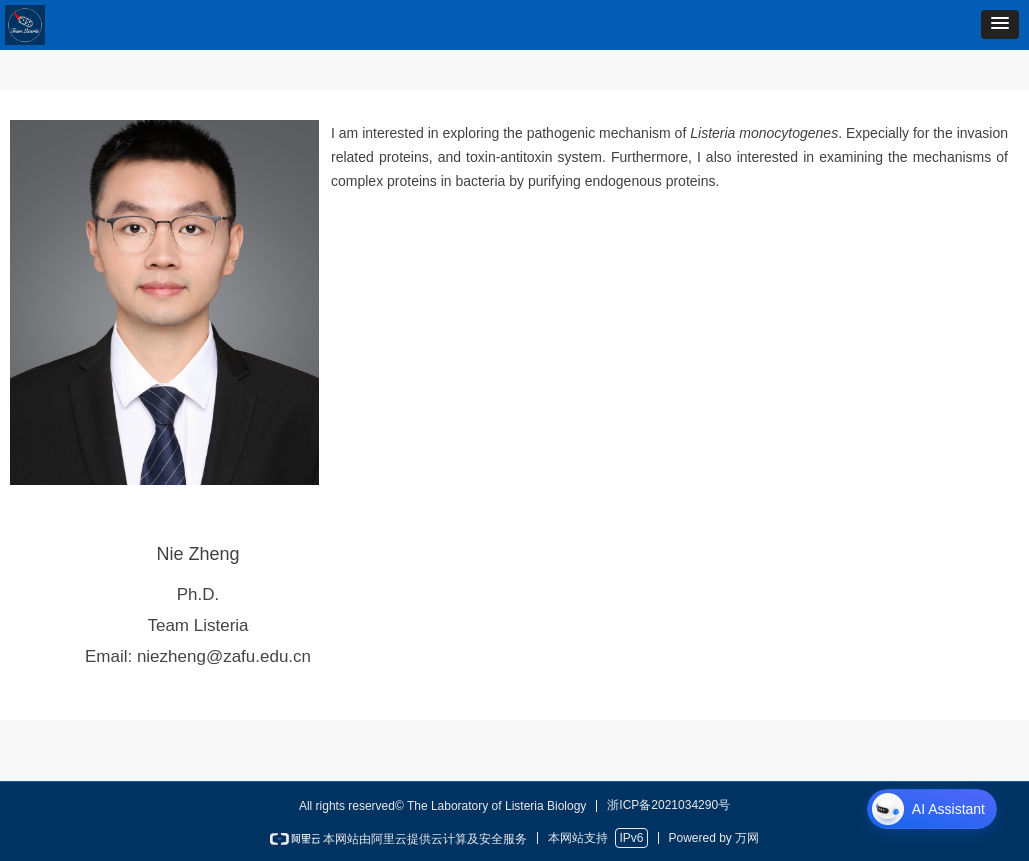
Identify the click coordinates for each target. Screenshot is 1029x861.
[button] (1000, 24)
